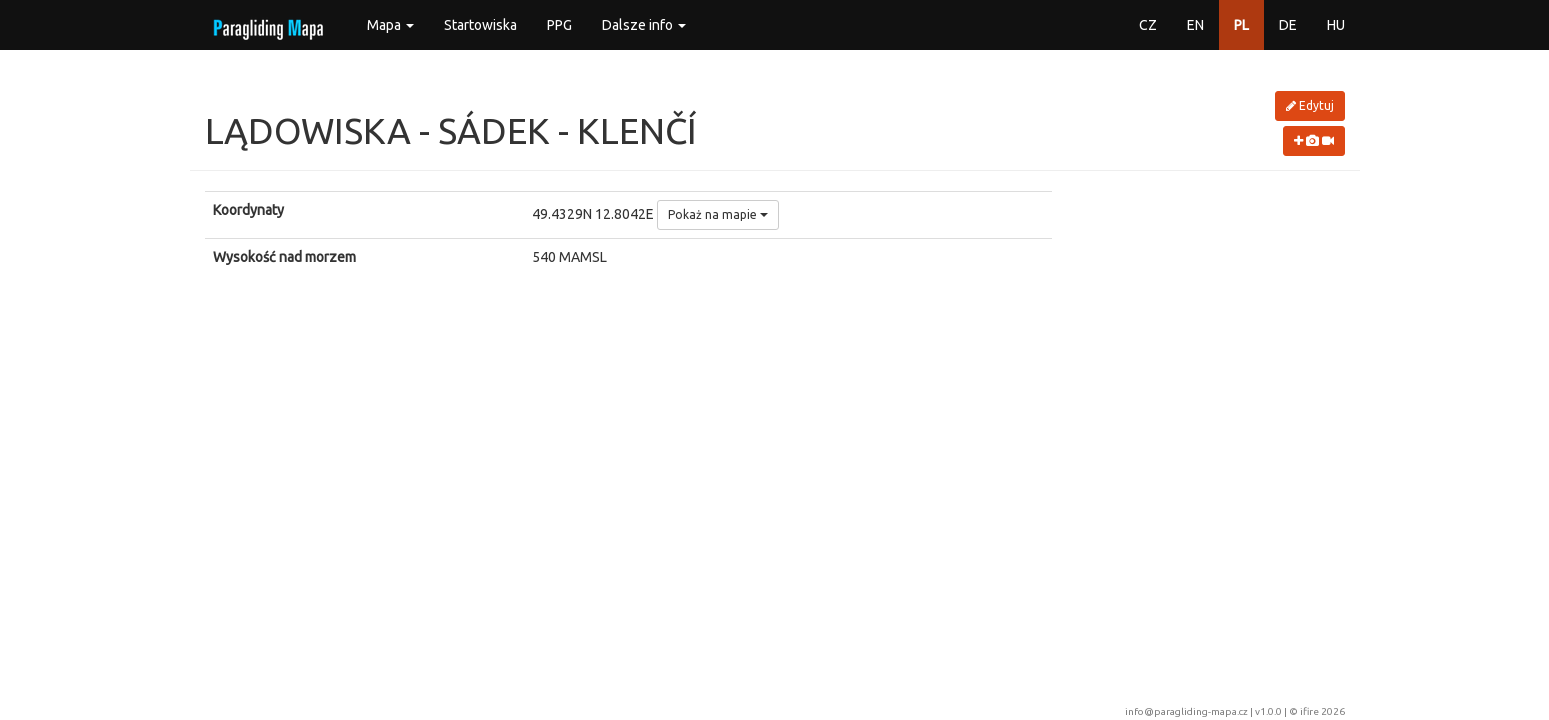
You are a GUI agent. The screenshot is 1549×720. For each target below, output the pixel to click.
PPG (559, 25)
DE (1288, 25)
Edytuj (1310, 105)
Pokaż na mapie (718, 214)
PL (1241, 25)
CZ (1148, 25)
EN (1195, 25)
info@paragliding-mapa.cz (1186, 711)
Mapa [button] (390, 25)
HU (1336, 25)
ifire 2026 (1322, 711)
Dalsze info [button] (644, 25)
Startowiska (480, 25)
